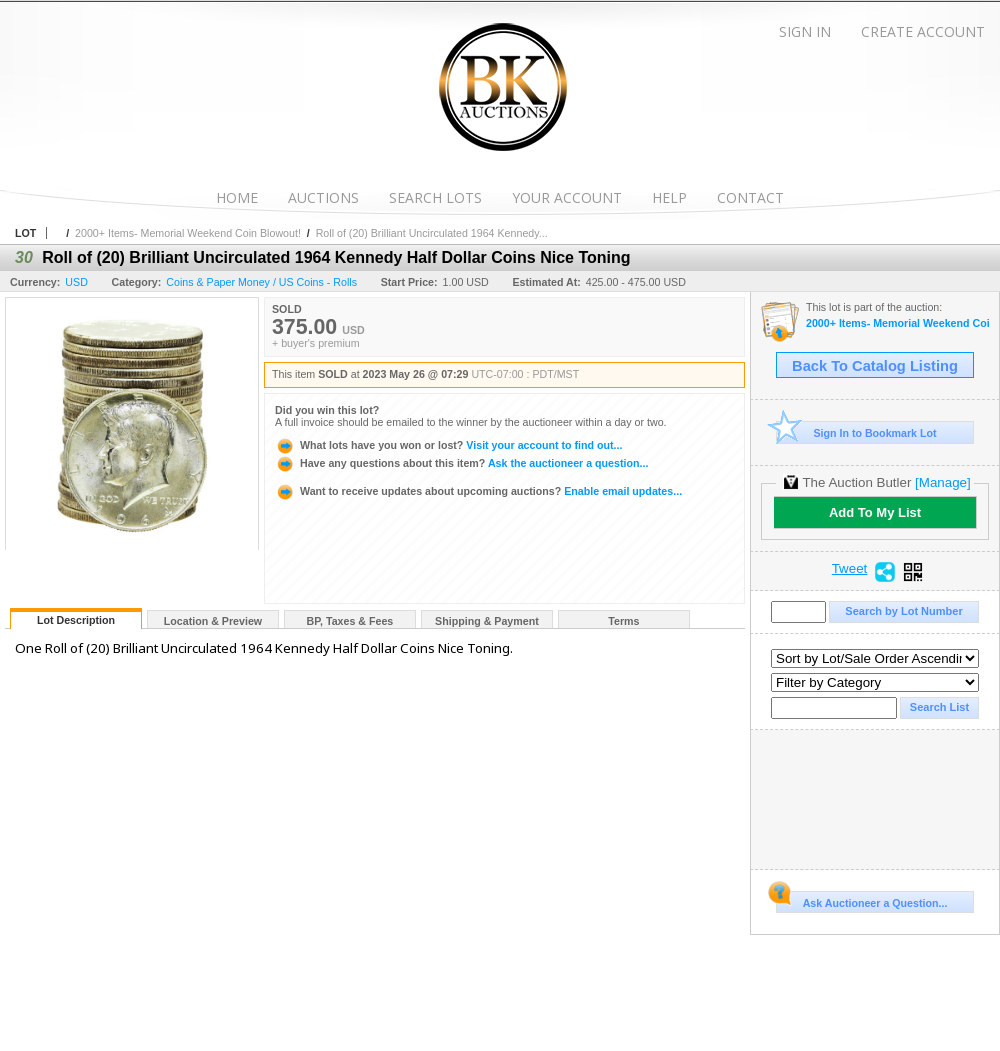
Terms (623, 621)
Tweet (850, 569)
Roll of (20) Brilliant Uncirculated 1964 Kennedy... (432, 233)
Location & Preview (213, 621)
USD (76, 282)
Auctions (323, 197)
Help (669, 197)
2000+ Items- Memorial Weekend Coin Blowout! (188, 233)
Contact (750, 197)
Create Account (923, 31)
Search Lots (435, 197)
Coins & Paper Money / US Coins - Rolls (261, 282)
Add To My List (875, 512)
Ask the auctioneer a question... (461, 463)
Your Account (567, 197)
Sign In (805, 31)
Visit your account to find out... (448, 445)
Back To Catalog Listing (875, 366)
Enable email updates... (478, 491)
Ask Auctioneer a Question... (861, 900)
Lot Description (76, 620)
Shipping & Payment (487, 621)
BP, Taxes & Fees (350, 621)
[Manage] (942, 482)
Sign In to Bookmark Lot (856, 432)
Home (237, 197)
